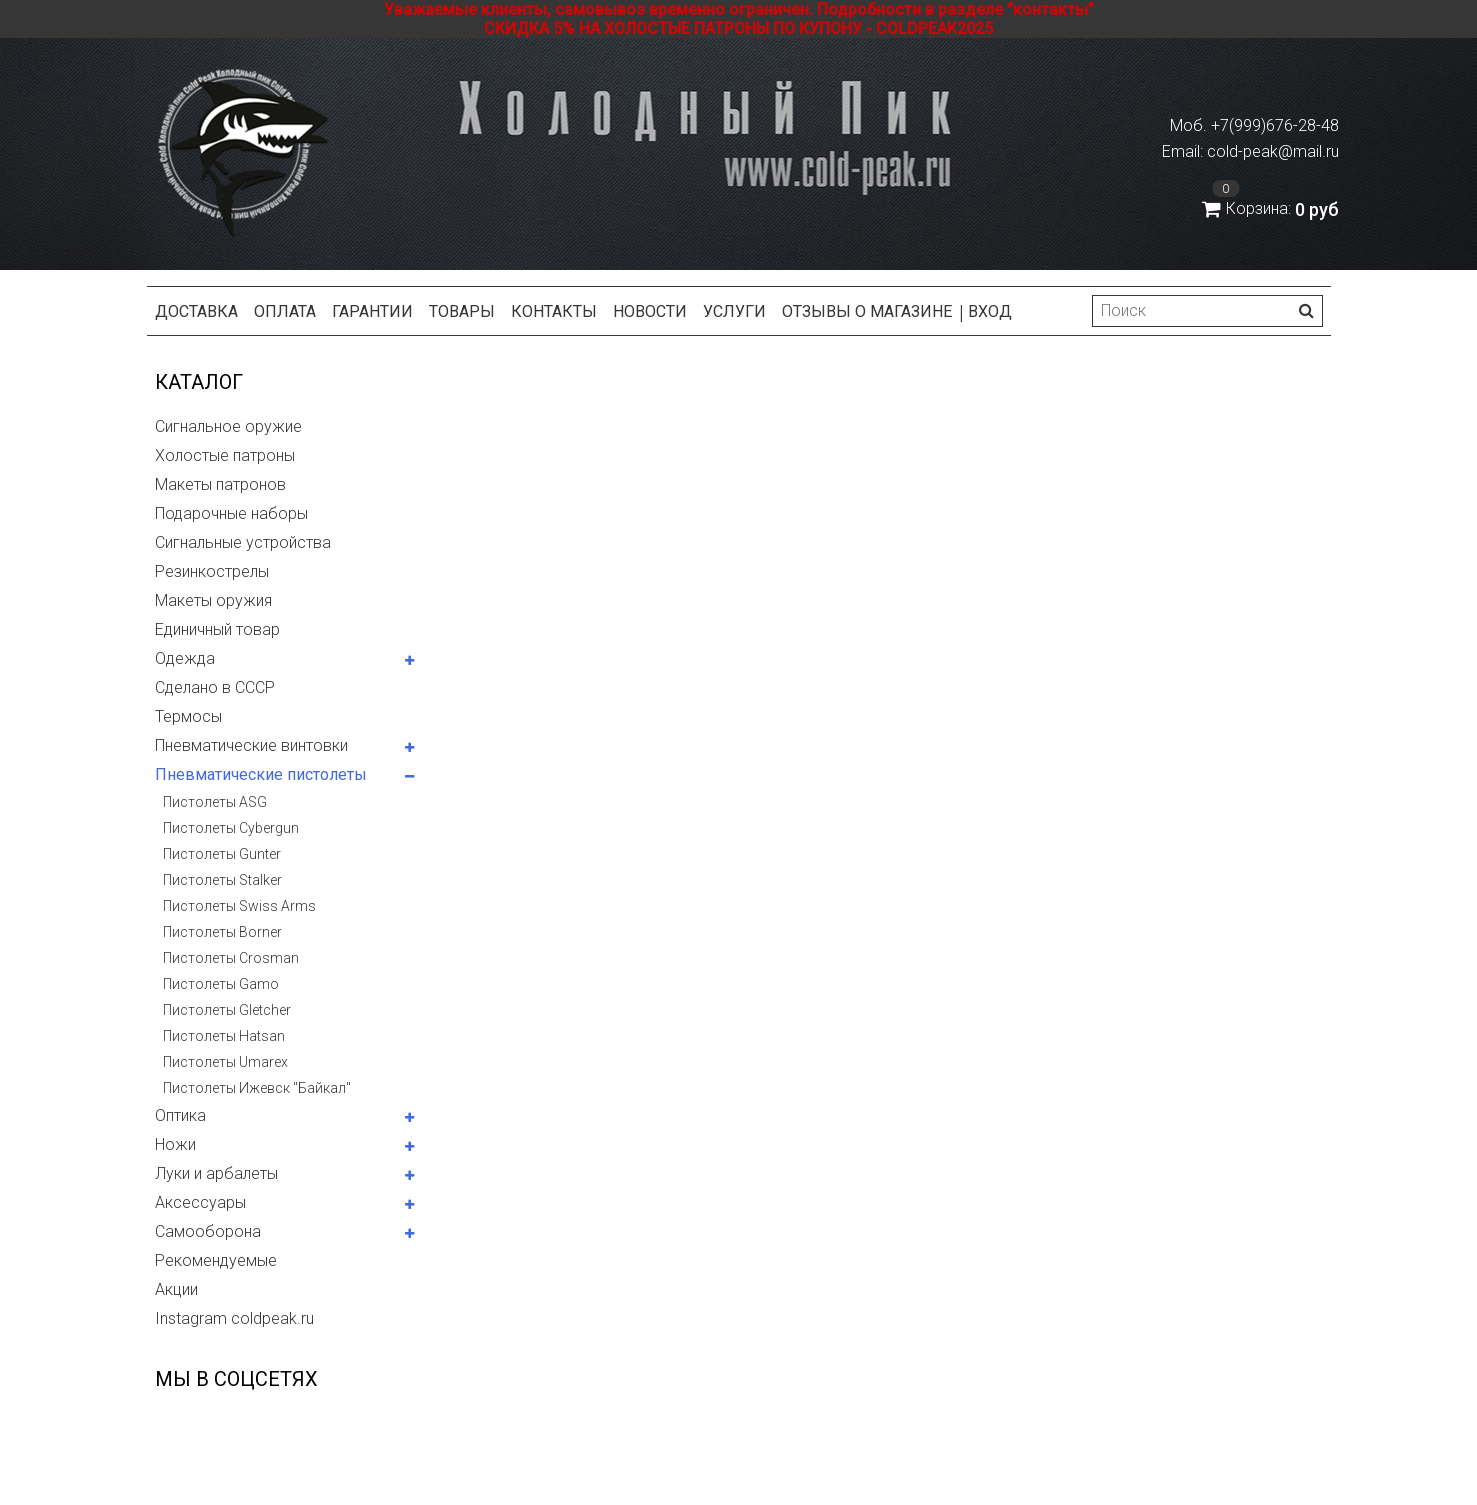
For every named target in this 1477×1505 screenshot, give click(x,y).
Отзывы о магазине (867, 311)
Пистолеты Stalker (222, 880)
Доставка (196, 311)
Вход (990, 311)
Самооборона (208, 1231)
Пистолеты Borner (222, 932)
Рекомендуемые (216, 1260)
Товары (462, 311)
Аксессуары (200, 1202)
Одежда (185, 658)
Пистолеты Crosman (231, 958)
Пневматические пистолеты (261, 774)
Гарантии (372, 311)
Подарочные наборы (231, 513)
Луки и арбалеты (216, 1173)
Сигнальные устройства (243, 542)
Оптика (180, 1115)
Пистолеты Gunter (222, 854)
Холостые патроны (225, 455)
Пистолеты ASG (215, 802)
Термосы (188, 716)
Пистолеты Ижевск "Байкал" (257, 1088)
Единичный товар (217, 629)
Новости (650, 311)
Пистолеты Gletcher (227, 1010)
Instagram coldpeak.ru (234, 1318)
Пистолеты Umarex (225, 1062)
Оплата (285, 311)
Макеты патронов (220, 484)
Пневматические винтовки (251, 745)
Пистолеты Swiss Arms (239, 906)
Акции (176, 1289)
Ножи (175, 1144)
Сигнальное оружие (228, 426)
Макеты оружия (213, 600)
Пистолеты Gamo (221, 984)
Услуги (734, 311)
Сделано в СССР (215, 687)
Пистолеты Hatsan (224, 1036)
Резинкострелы (212, 571)
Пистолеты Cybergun (231, 828)
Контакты (554, 311)
